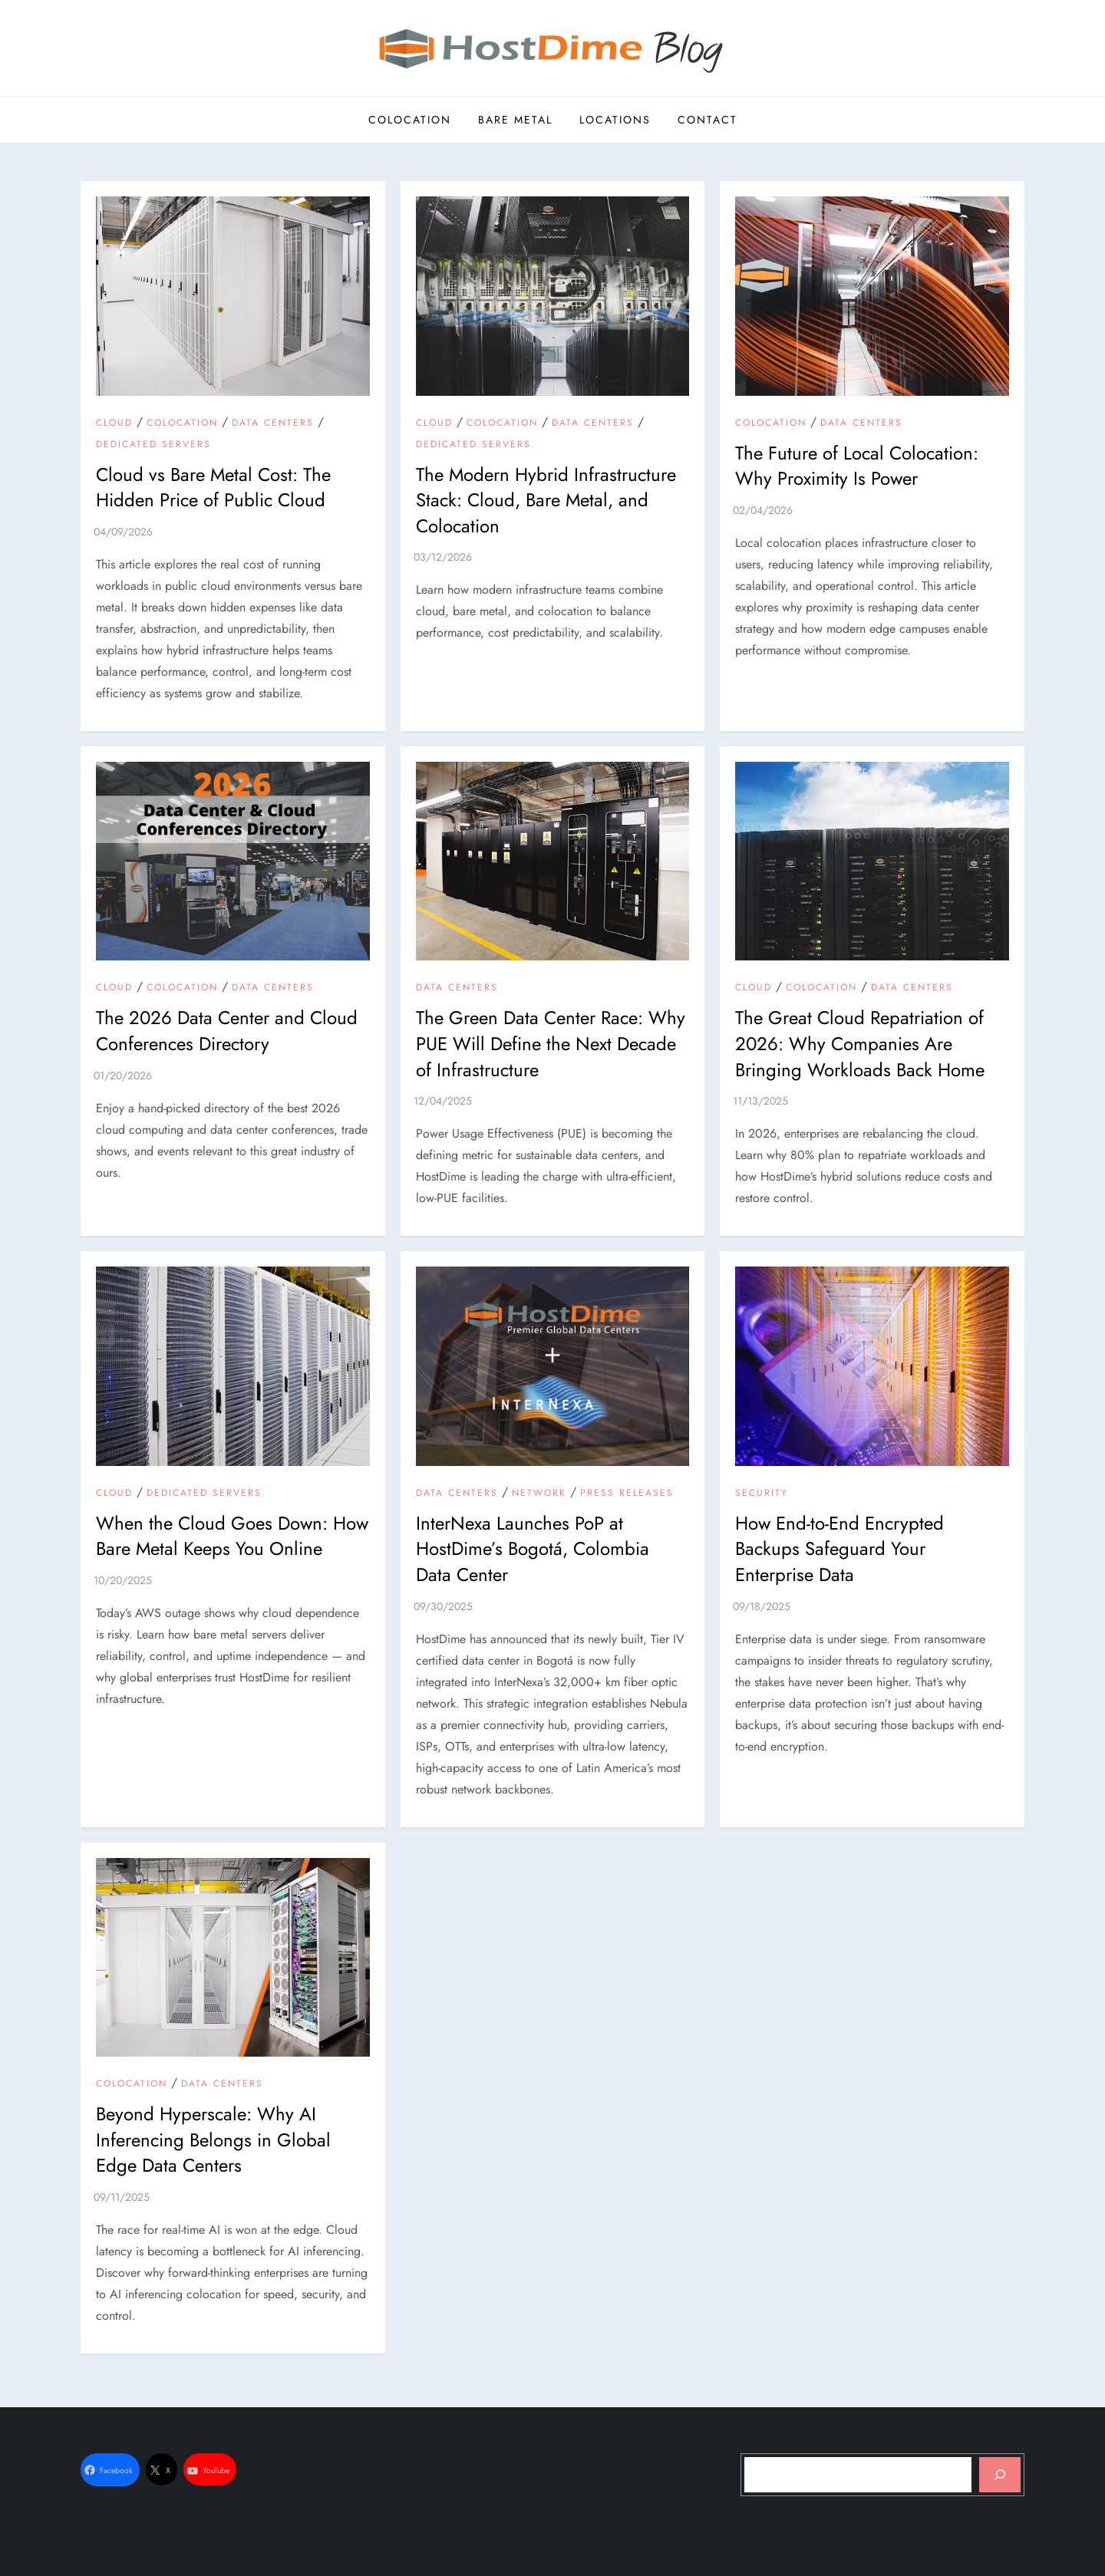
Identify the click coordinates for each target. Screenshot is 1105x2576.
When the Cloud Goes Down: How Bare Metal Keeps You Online (232, 1536)
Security (761, 1493)
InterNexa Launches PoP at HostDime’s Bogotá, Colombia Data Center (532, 1549)
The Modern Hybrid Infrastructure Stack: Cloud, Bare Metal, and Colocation (546, 500)
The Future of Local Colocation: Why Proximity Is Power (856, 466)
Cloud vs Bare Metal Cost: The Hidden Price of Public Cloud (213, 487)
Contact (707, 119)
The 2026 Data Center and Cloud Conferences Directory (227, 1030)
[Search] (1000, 2474)
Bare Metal (515, 119)
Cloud (114, 423)
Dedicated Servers (153, 445)
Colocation (409, 119)
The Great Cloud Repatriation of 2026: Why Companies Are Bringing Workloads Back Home (860, 1043)
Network (539, 1493)
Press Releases (627, 1493)
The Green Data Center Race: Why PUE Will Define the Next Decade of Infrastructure (550, 1043)
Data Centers (273, 423)
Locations (615, 119)
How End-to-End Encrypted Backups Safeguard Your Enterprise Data (839, 1549)
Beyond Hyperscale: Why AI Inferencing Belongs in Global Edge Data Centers (213, 2139)
